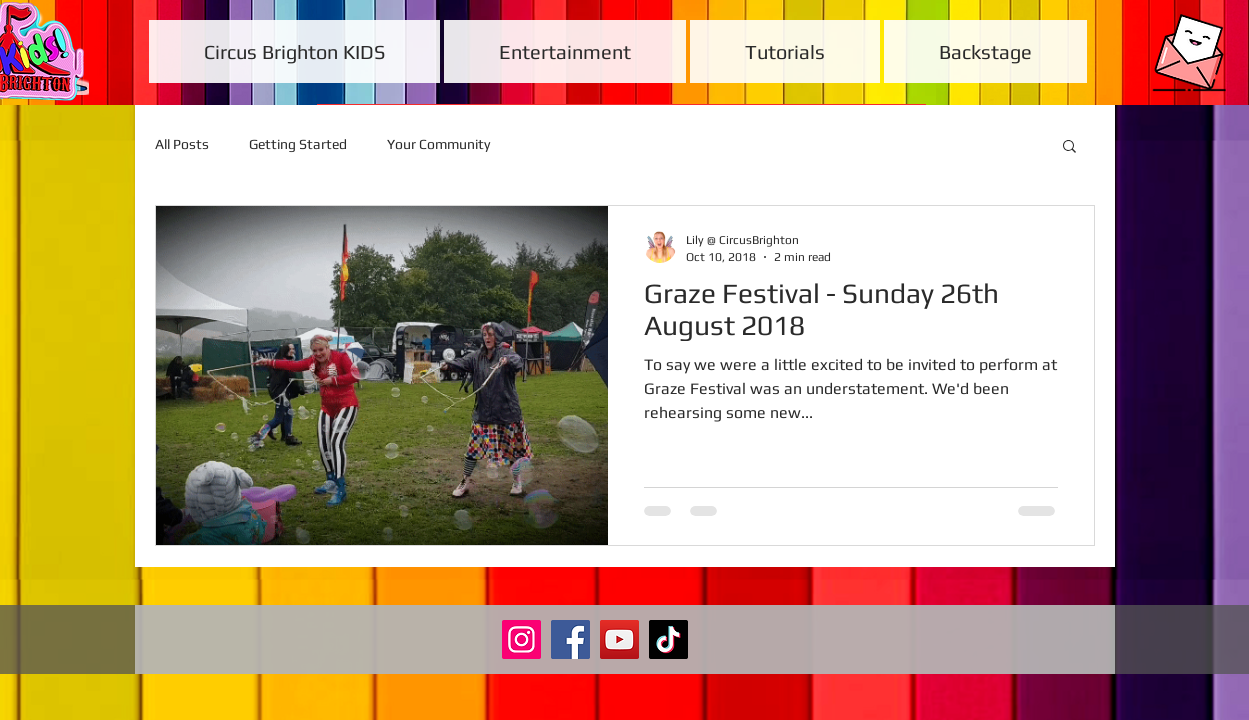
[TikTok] (668, 639)
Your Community (438, 144)
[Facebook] (570, 639)
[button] (1069, 147)
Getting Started (298, 144)
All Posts (182, 144)
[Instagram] (521, 639)
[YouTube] (619, 639)
